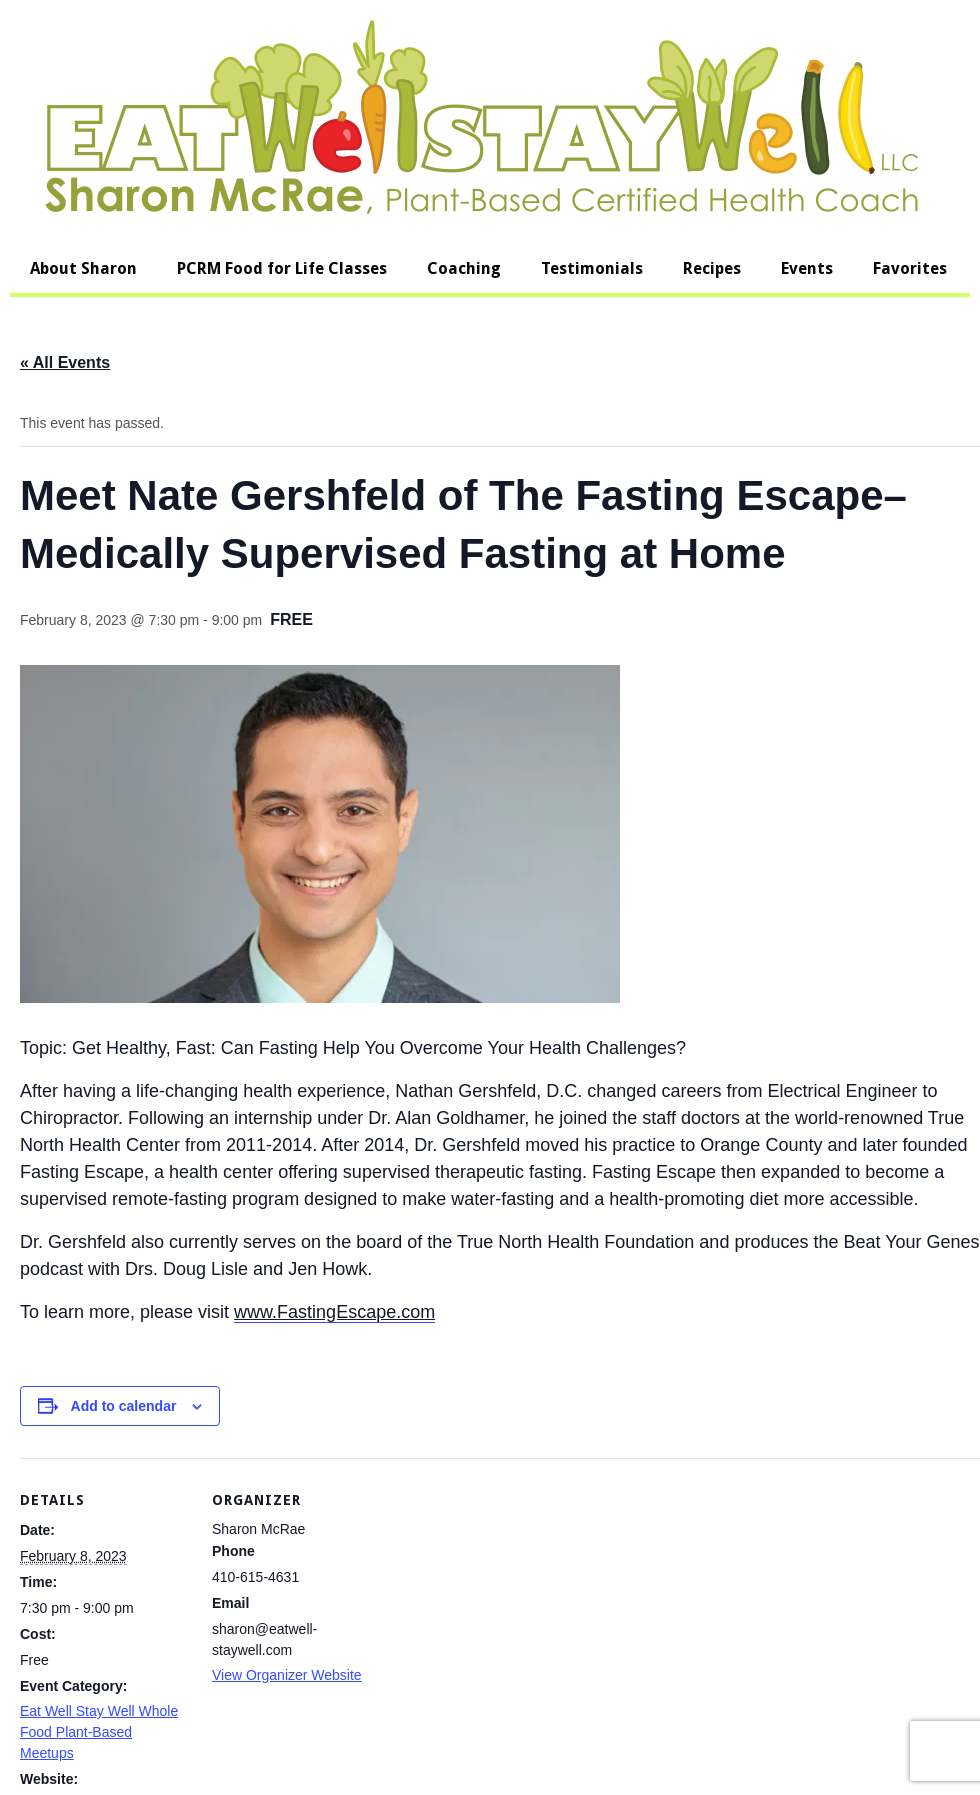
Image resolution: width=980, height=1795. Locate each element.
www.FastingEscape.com (334, 1312)
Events (807, 268)
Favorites (910, 268)
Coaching (464, 268)
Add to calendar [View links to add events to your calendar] (124, 1406)
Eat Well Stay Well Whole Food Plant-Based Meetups (99, 1732)
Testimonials (592, 268)
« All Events (65, 362)
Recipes (712, 268)
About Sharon (83, 268)
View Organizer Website (287, 1675)
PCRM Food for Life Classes (282, 268)
